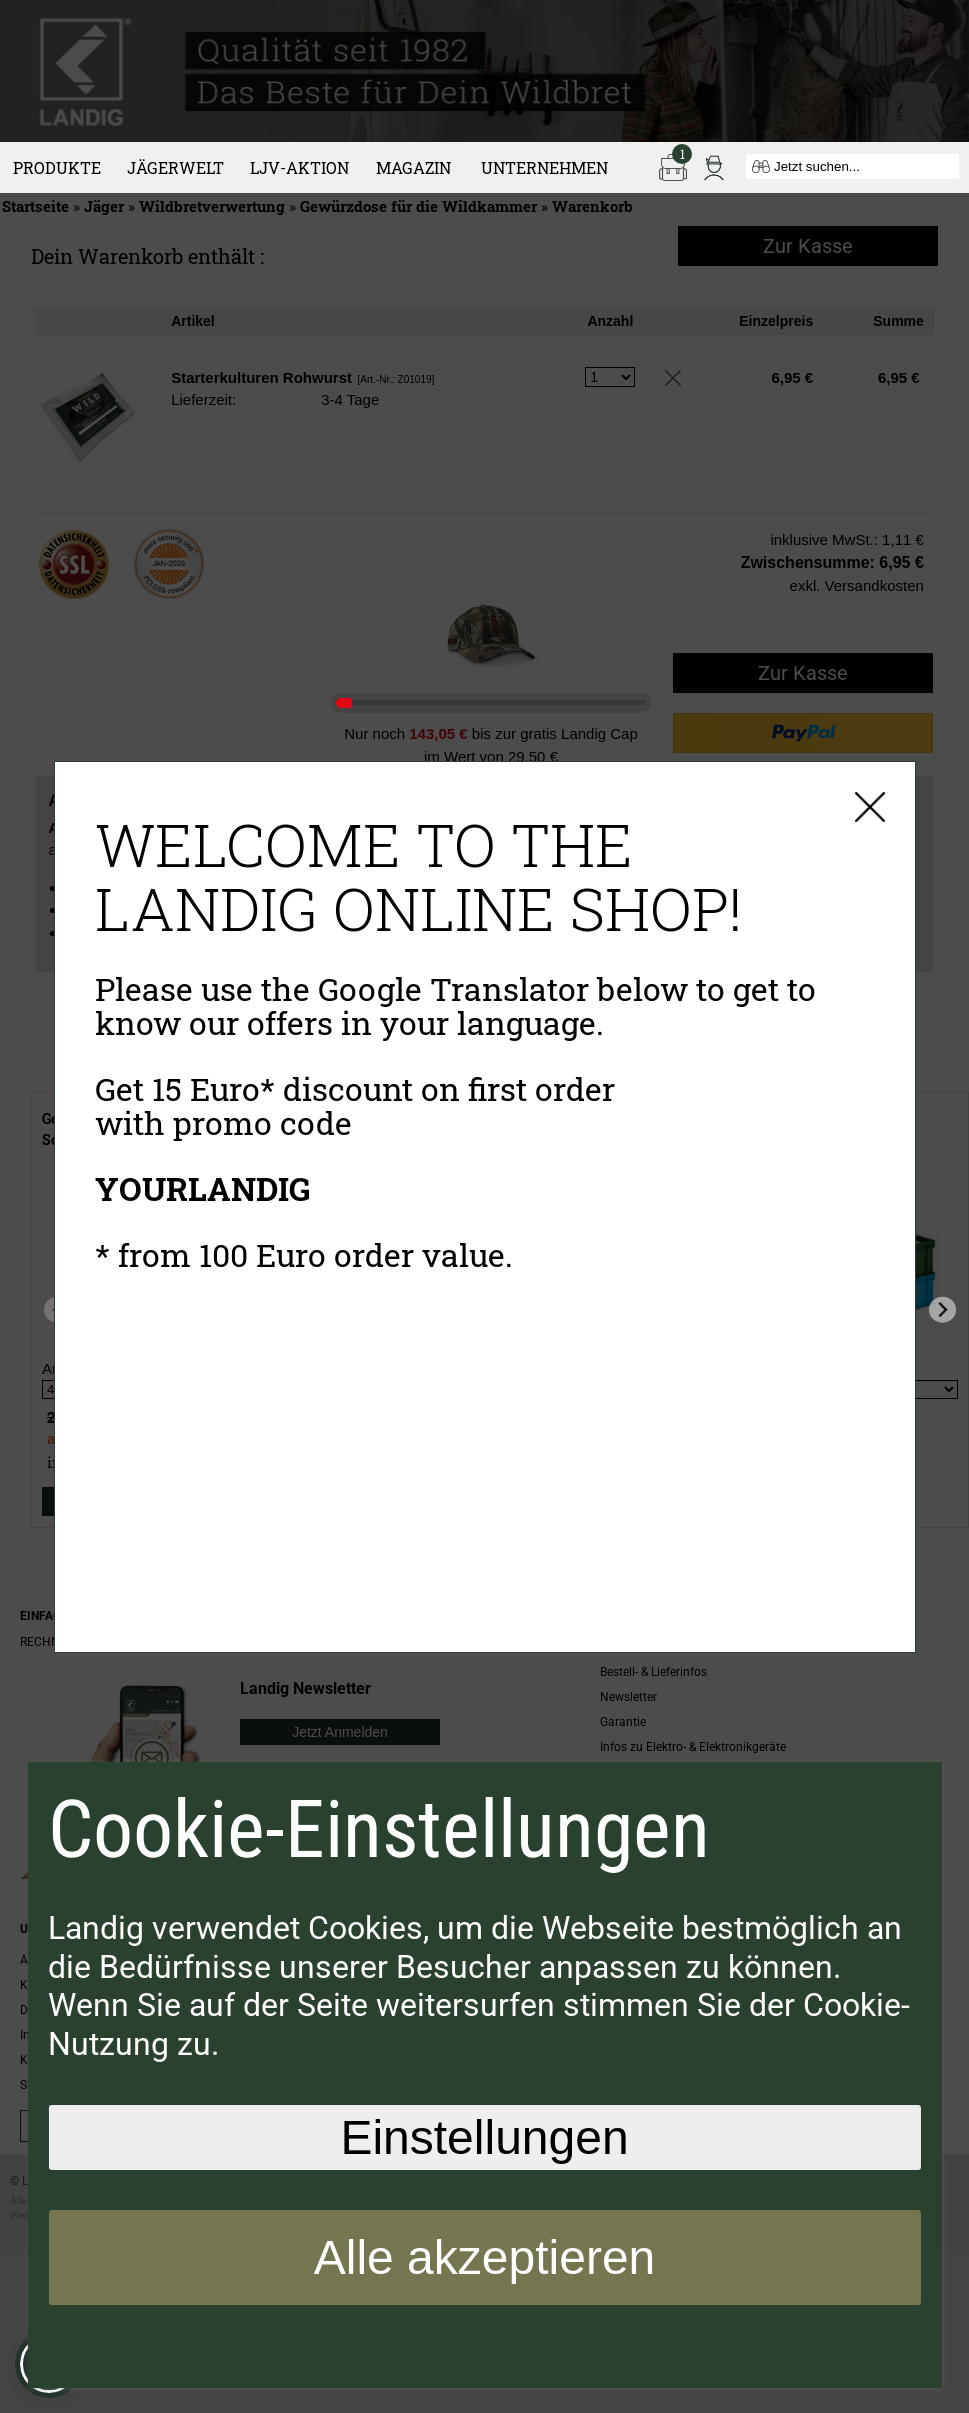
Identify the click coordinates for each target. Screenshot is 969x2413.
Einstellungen (484, 2137)
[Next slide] (942, 1309)
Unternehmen (544, 167)
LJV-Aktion (299, 167)
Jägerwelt (175, 167)
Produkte (57, 167)
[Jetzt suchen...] (852, 166)
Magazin (413, 167)
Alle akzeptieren (485, 2257)
